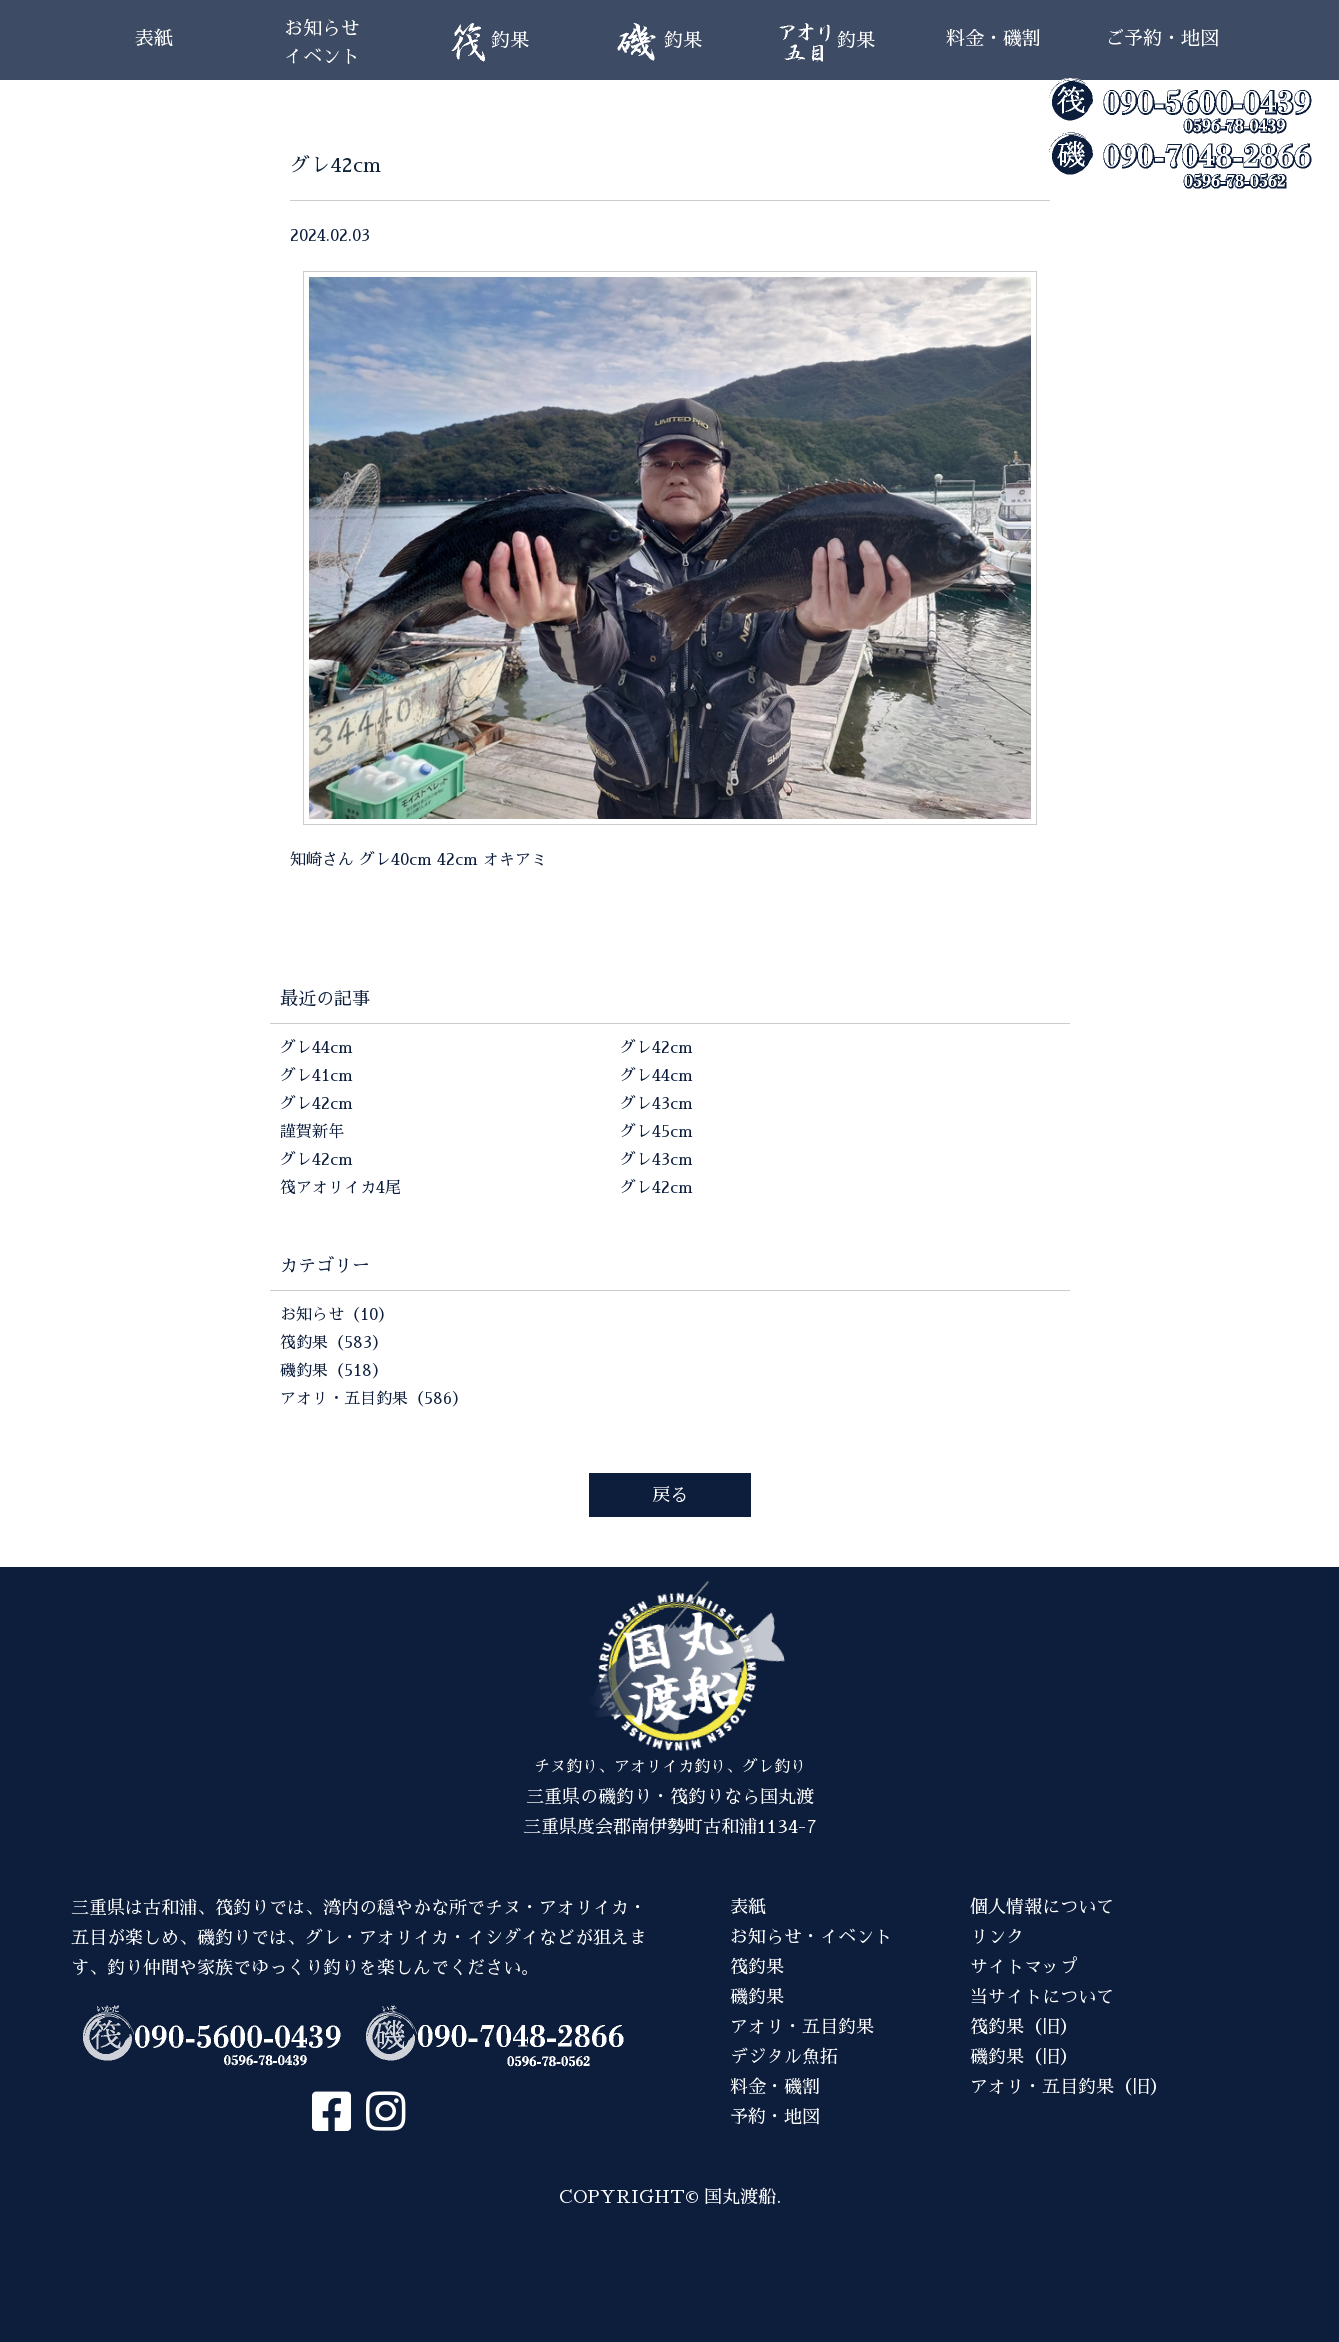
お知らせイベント (322, 42)
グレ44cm (316, 1048)
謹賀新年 (312, 1132)
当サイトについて (1042, 1997)
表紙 (154, 38)
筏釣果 (757, 1967)
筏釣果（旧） (1024, 2027)
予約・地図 (775, 2117)
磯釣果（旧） (1024, 2057)
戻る (670, 1495)
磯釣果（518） (334, 1371)
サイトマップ (1024, 1967)
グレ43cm (656, 1104)
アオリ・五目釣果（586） (374, 1399)
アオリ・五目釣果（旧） (1069, 2087)
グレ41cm (316, 1076)
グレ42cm (316, 1104)
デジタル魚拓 (784, 2057)
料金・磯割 (993, 38)
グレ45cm (656, 1132)
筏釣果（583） (334, 1343)
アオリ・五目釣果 (802, 2027)
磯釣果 (757, 1997)
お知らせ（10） (337, 1315)
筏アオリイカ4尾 (340, 1188)
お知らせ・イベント (811, 1937)
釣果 (489, 42)
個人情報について (1042, 1907)
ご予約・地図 (1162, 38)
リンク (997, 1937)
